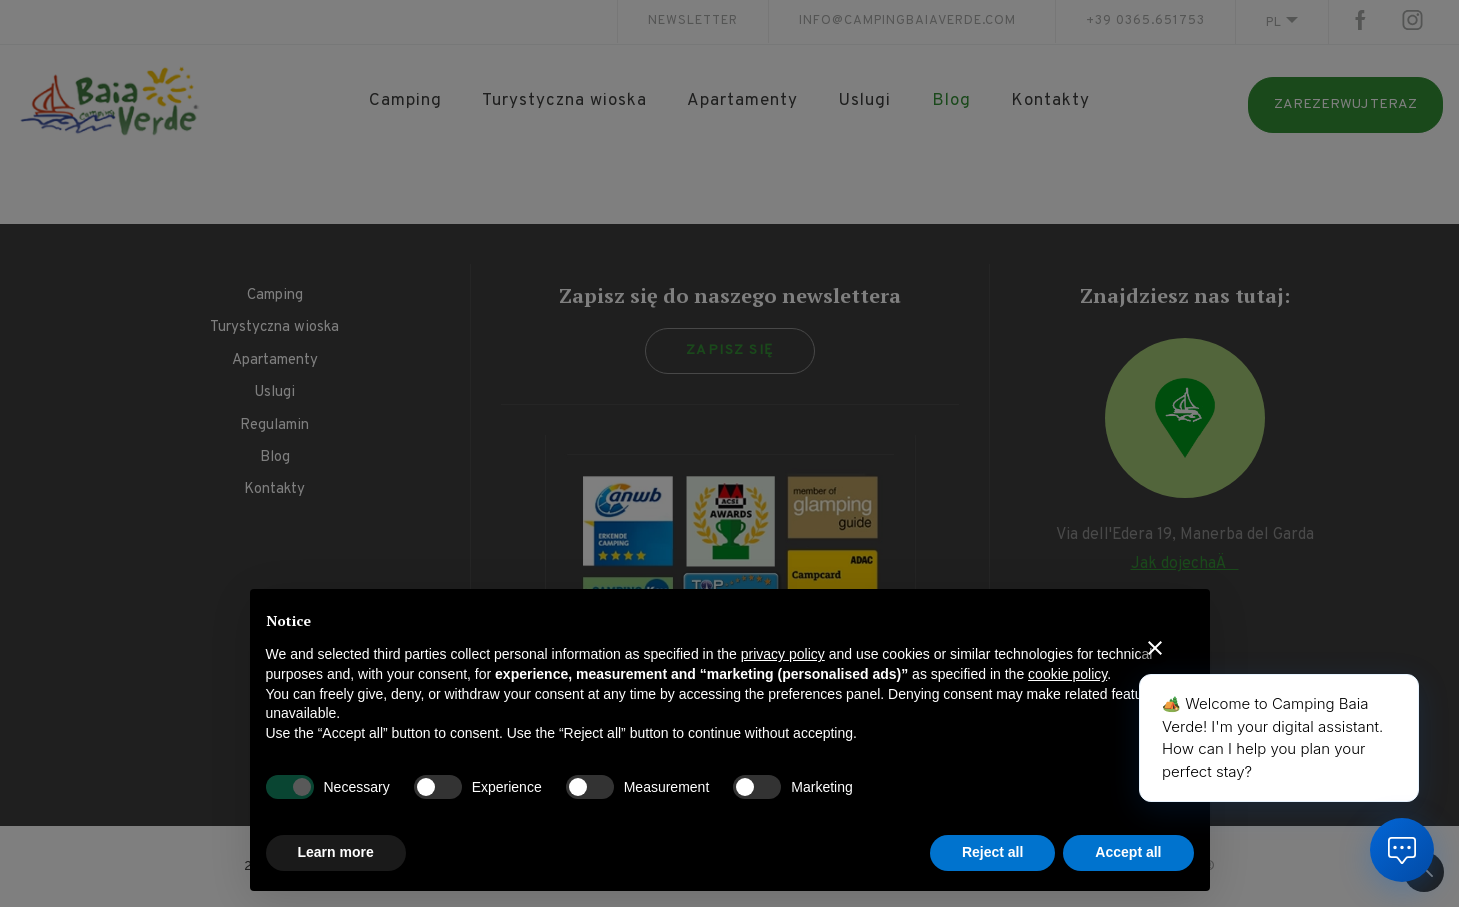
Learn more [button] (336, 852)
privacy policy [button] (783, 654)
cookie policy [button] (1067, 674)
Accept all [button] (1128, 852)
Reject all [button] (992, 852)
